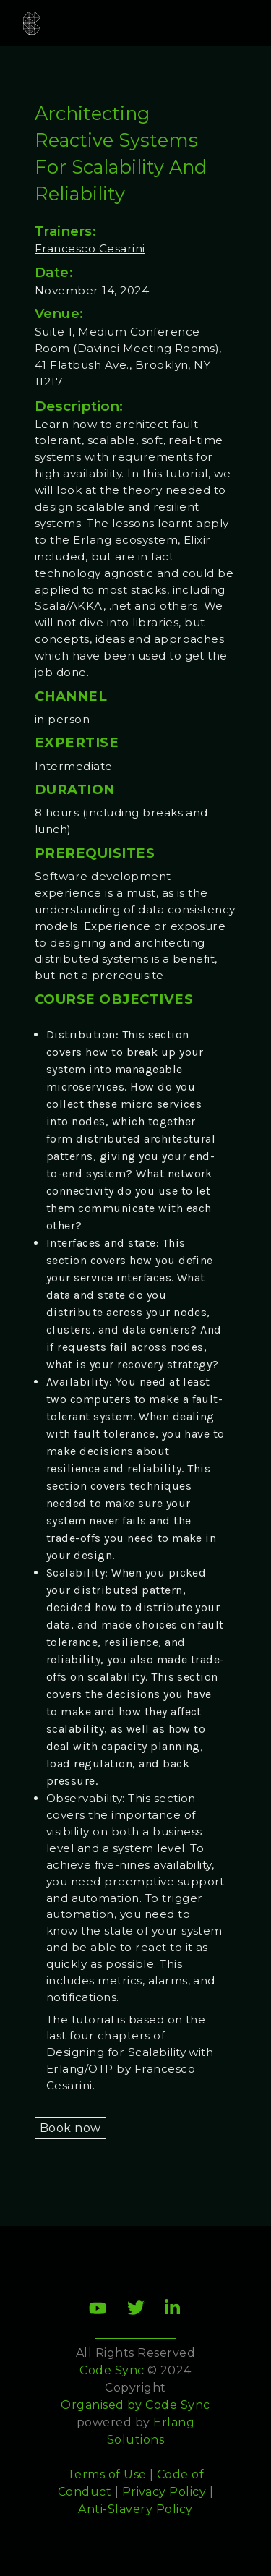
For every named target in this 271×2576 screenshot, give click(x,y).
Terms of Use (107, 2474)
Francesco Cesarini (90, 248)
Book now (70, 2128)
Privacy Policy (164, 2492)
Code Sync (177, 2405)
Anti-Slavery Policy (135, 2509)
